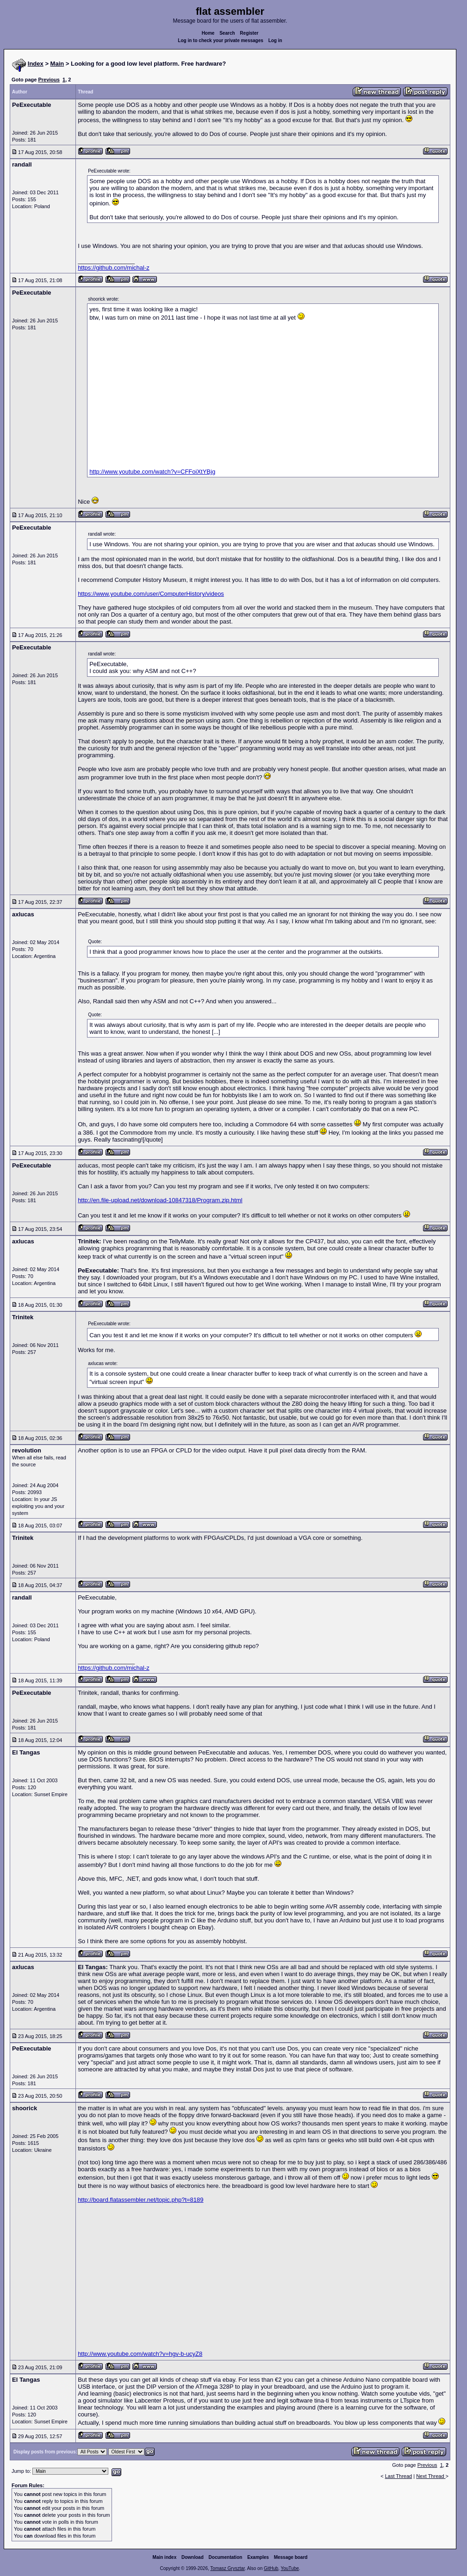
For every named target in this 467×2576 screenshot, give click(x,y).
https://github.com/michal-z (113, 267)
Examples (258, 2557)
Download (192, 2557)
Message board (291, 2557)
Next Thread (430, 2476)
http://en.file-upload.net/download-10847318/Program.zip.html (160, 1200)
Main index (165, 2557)
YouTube (289, 2568)
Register (249, 33)
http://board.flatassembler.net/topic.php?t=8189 (140, 2199)
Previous (48, 79)
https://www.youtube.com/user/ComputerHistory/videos (151, 593)
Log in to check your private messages (220, 40)
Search (227, 33)
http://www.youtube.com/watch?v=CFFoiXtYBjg (152, 471)
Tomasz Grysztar (227, 2568)
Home (208, 33)
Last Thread (398, 2476)
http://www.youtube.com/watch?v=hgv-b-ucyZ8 (140, 2353)
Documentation (226, 2557)
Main (57, 63)
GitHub (271, 2568)
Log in (275, 40)
